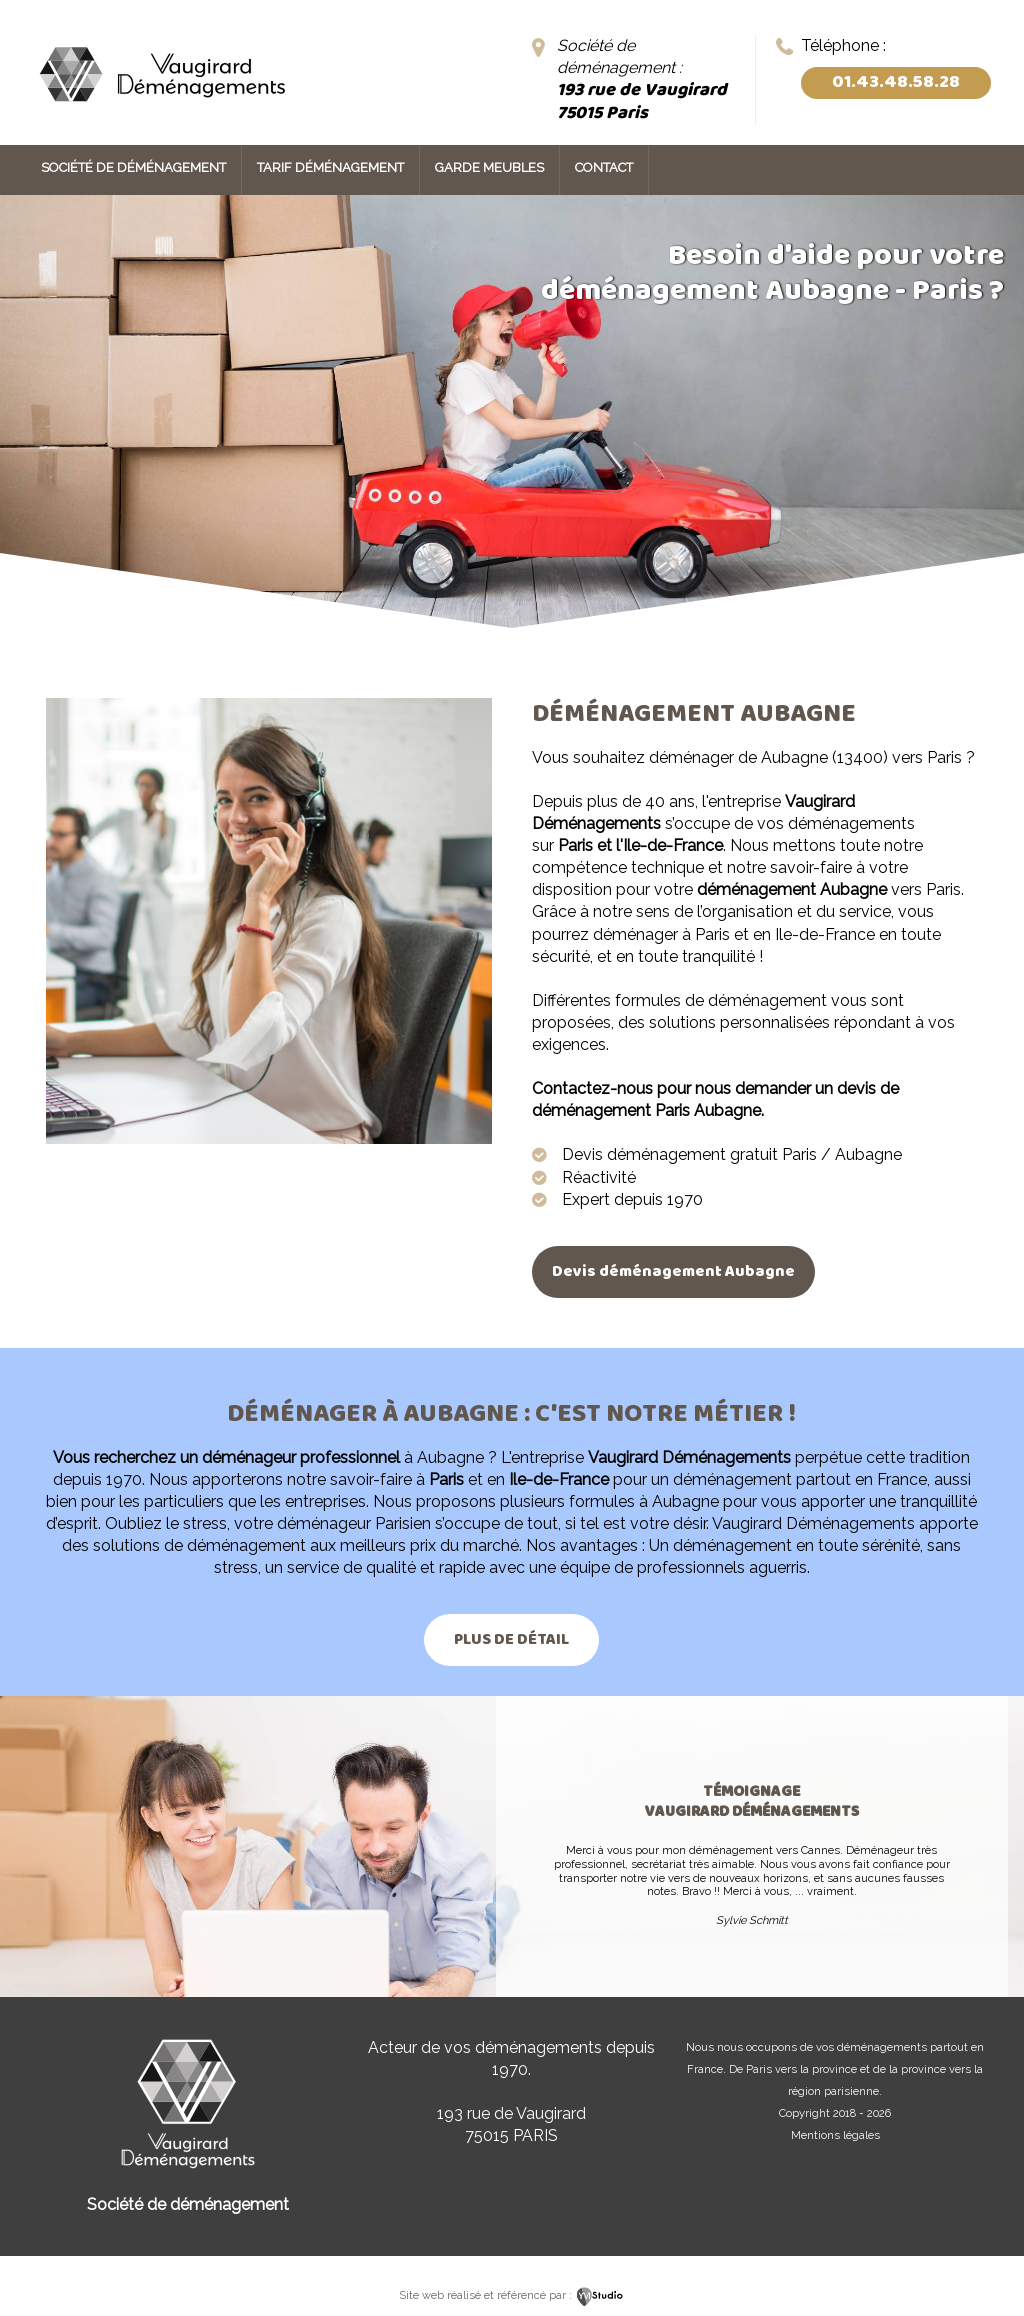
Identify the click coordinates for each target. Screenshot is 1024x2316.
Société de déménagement (133, 167)
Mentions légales (835, 2135)
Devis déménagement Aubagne (673, 1271)
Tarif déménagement (330, 167)
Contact (604, 167)
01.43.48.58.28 (896, 82)
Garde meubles (489, 167)
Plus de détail (511, 1639)
